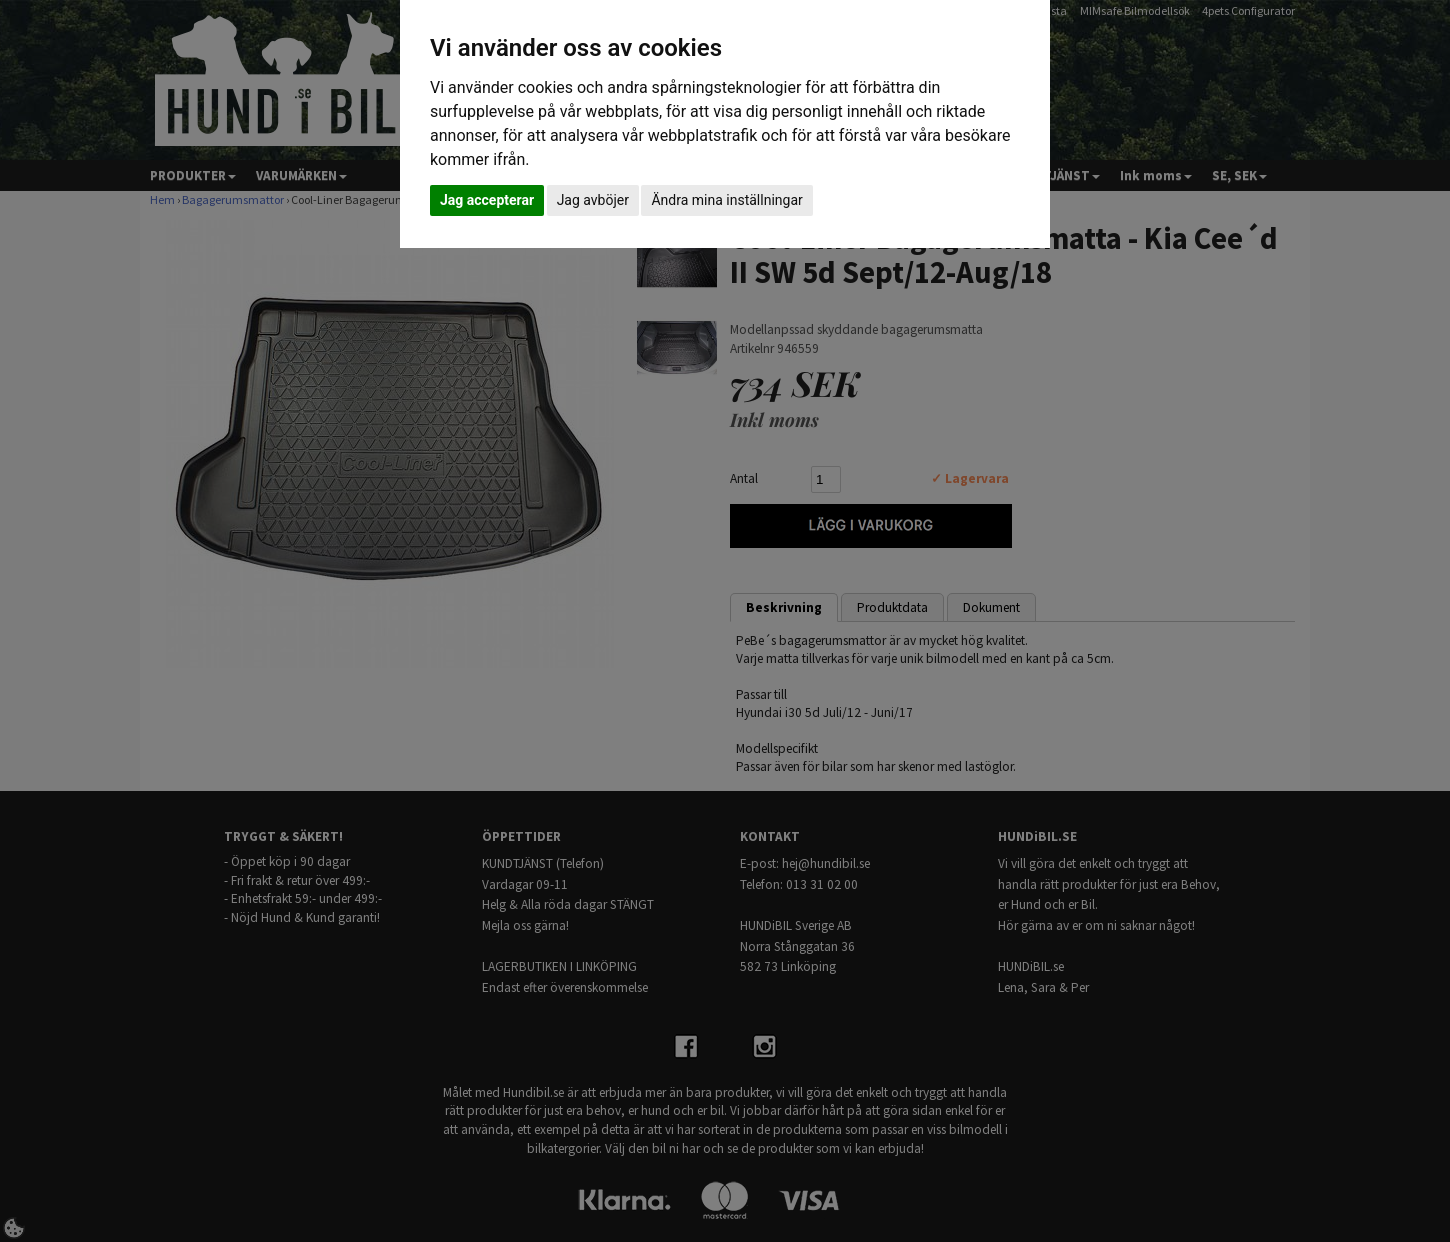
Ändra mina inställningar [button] (726, 200)
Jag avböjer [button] (593, 200)
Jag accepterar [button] (487, 200)
